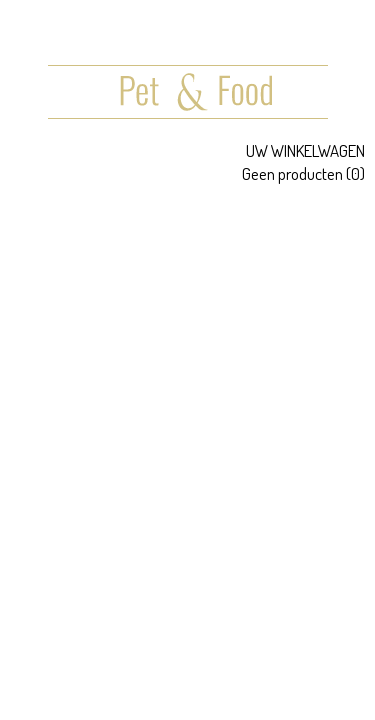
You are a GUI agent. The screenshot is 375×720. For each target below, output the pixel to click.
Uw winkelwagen (305, 150)
